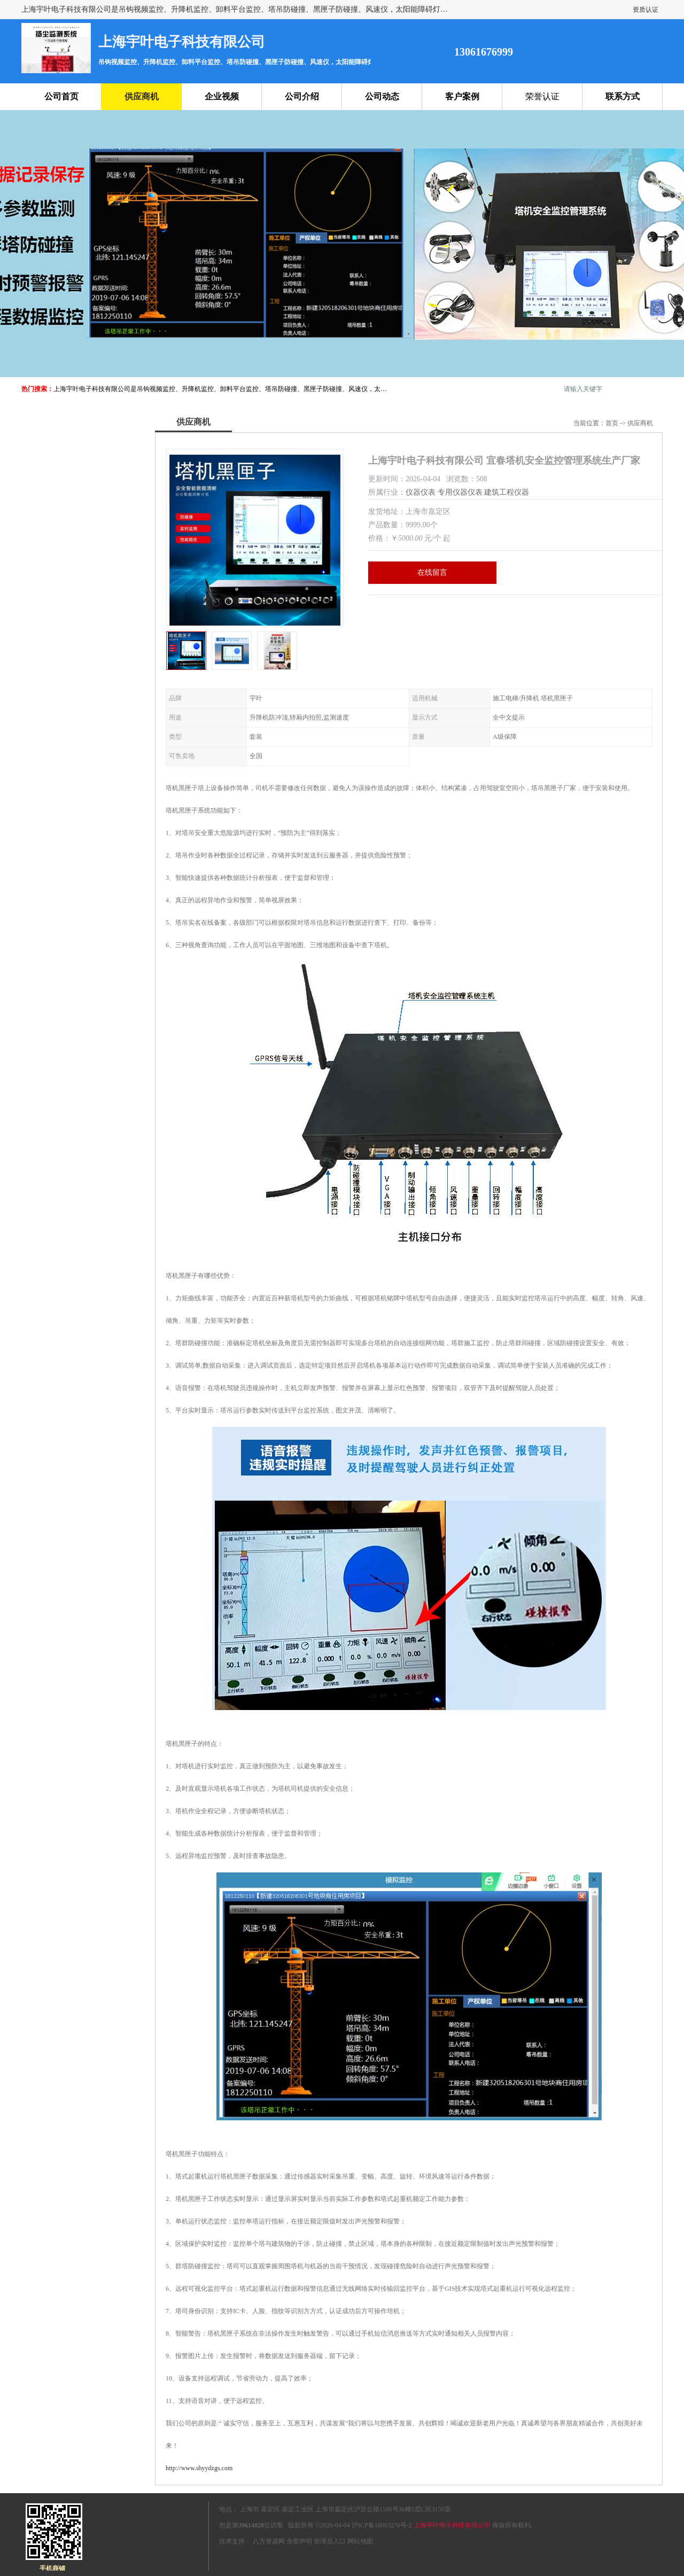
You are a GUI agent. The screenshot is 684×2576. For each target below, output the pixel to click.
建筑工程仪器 (506, 492)
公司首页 (61, 96)
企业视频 (222, 96)
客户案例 (462, 96)
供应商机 (142, 96)
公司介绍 (302, 96)
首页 (611, 423)
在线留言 (432, 572)
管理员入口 (330, 2541)
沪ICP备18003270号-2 (382, 2525)
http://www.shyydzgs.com (199, 2468)
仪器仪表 (421, 492)
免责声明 (299, 2541)
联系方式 (622, 96)
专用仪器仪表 (460, 492)
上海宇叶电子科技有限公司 (452, 2525)
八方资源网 (269, 2541)
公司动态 (382, 96)
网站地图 (360, 2541)
